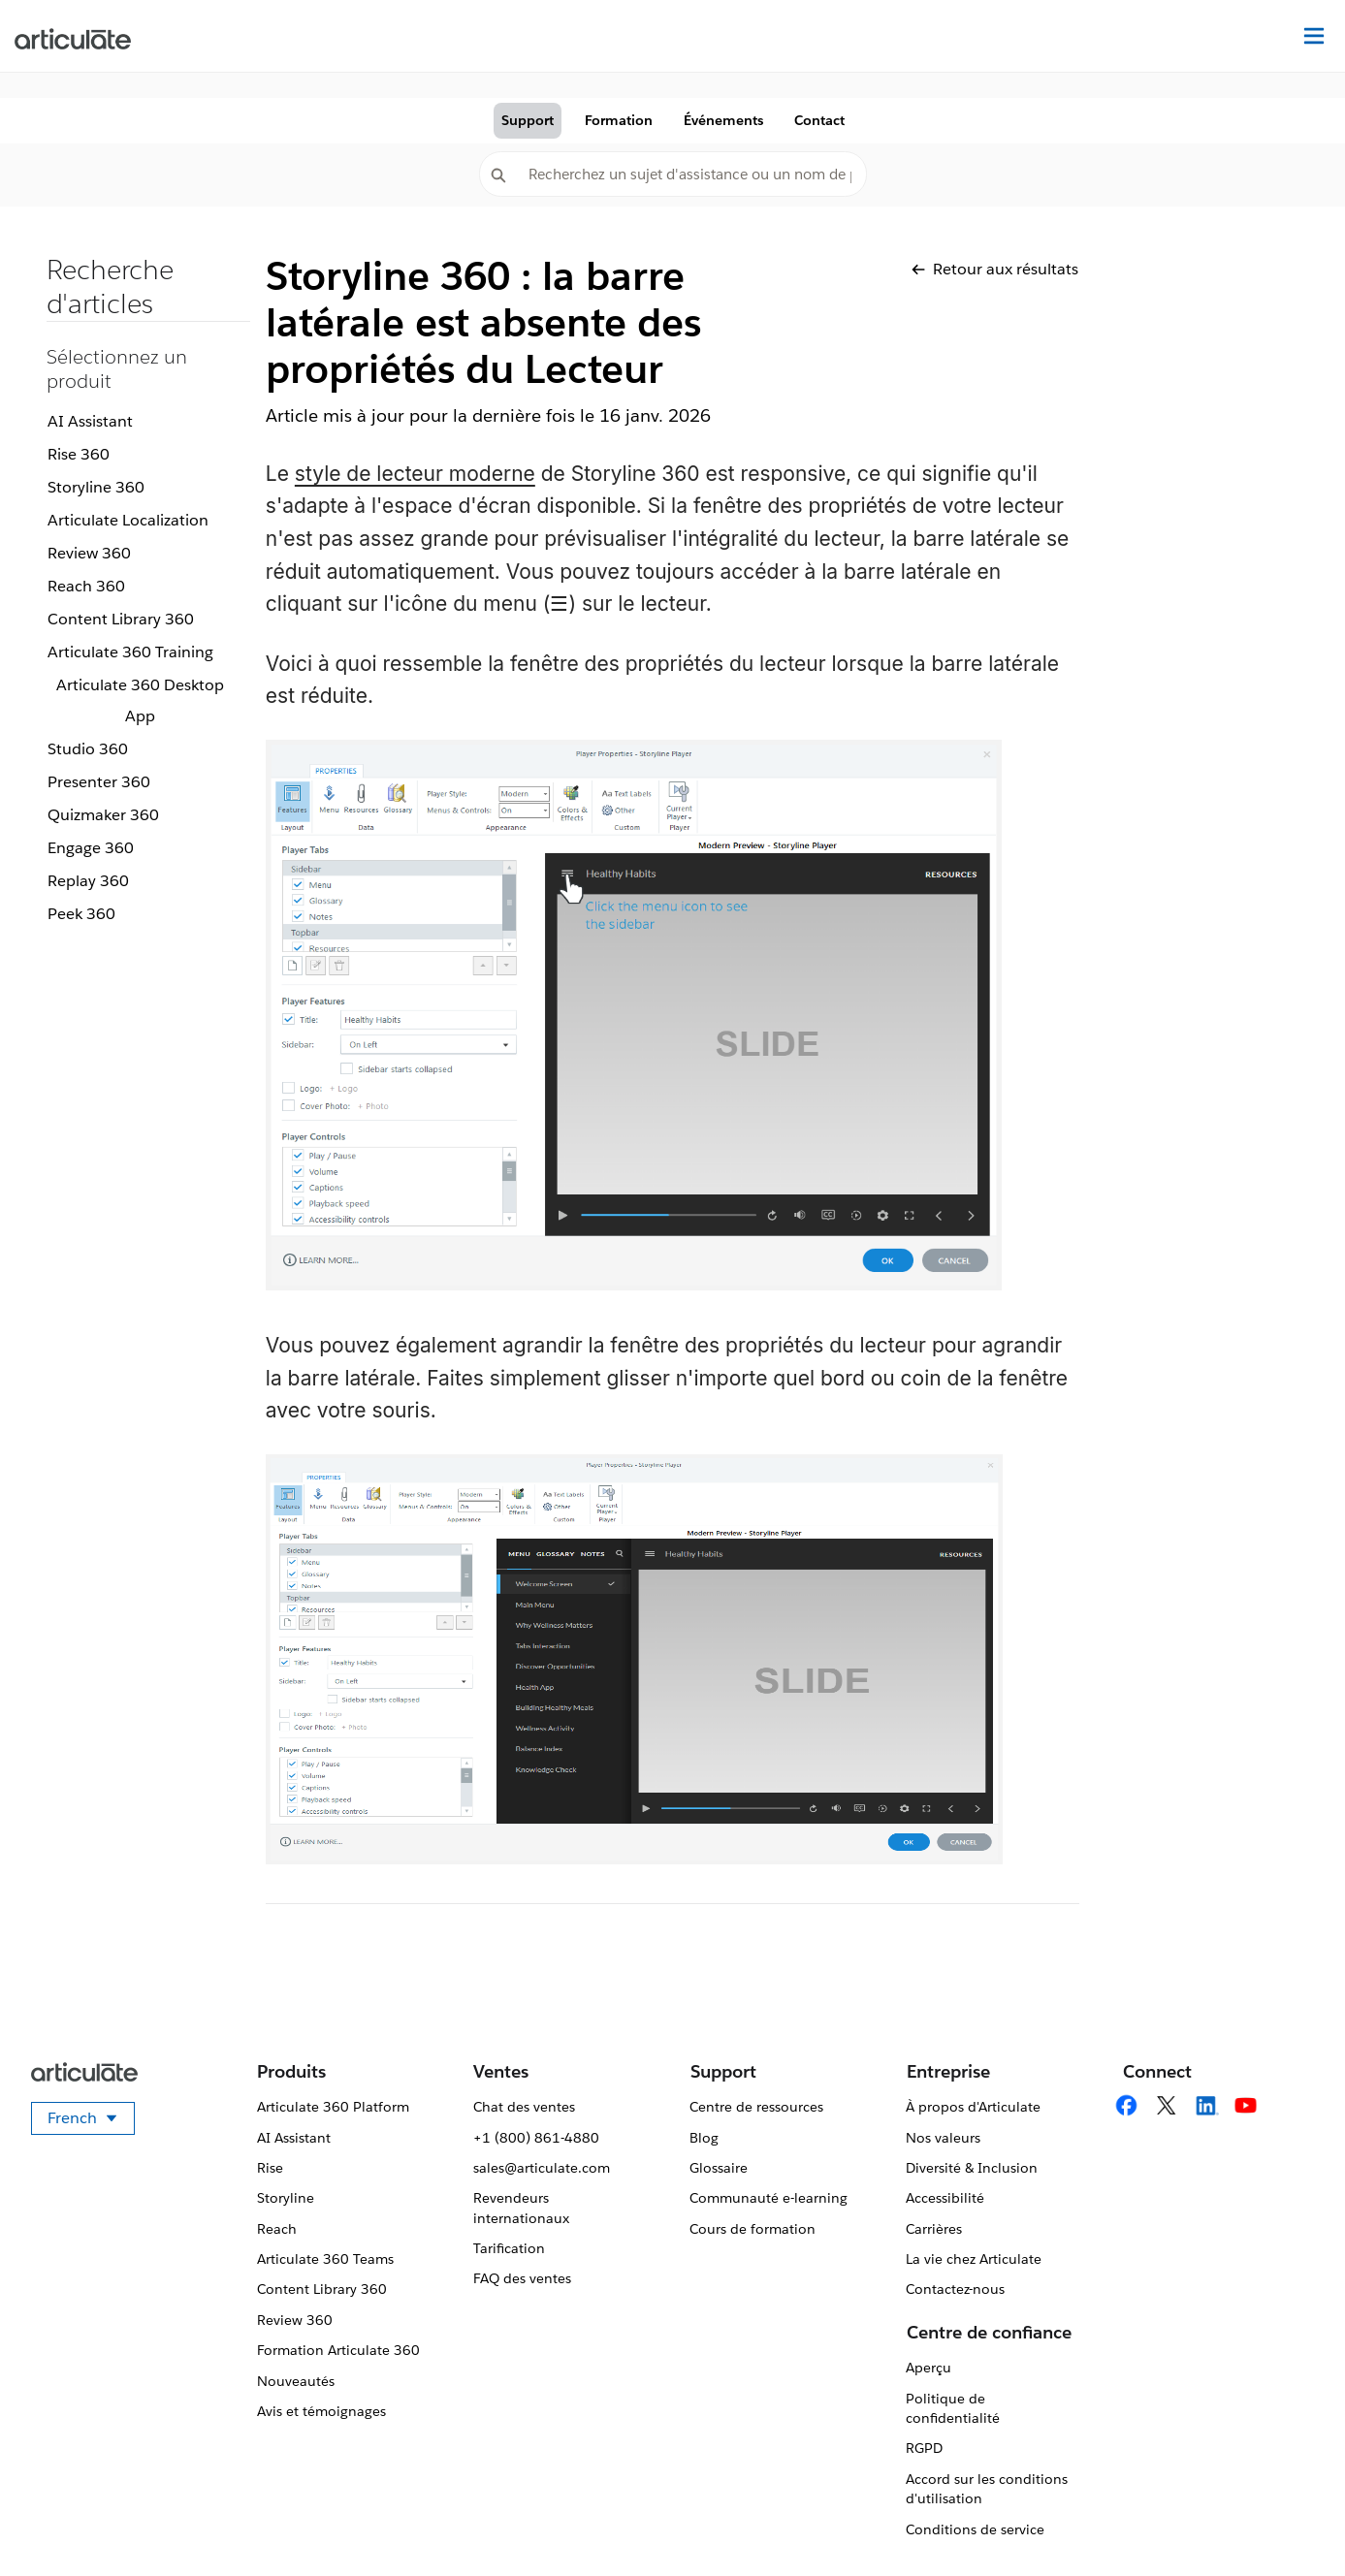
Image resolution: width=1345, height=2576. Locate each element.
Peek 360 (81, 914)
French (91, 2121)
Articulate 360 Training (130, 652)
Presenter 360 (99, 782)
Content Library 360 (121, 619)
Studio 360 (88, 749)
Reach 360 (86, 586)
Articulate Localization (128, 520)
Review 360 (89, 553)
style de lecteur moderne (415, 473)
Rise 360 (79, 454)
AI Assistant (90, 421)
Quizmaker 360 (103, 815)
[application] (1290, 2521)
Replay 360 (88, 881)
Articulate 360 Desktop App (140, 700)
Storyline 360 (96, 487)
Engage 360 (91, 848)
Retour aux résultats (995, 269)
